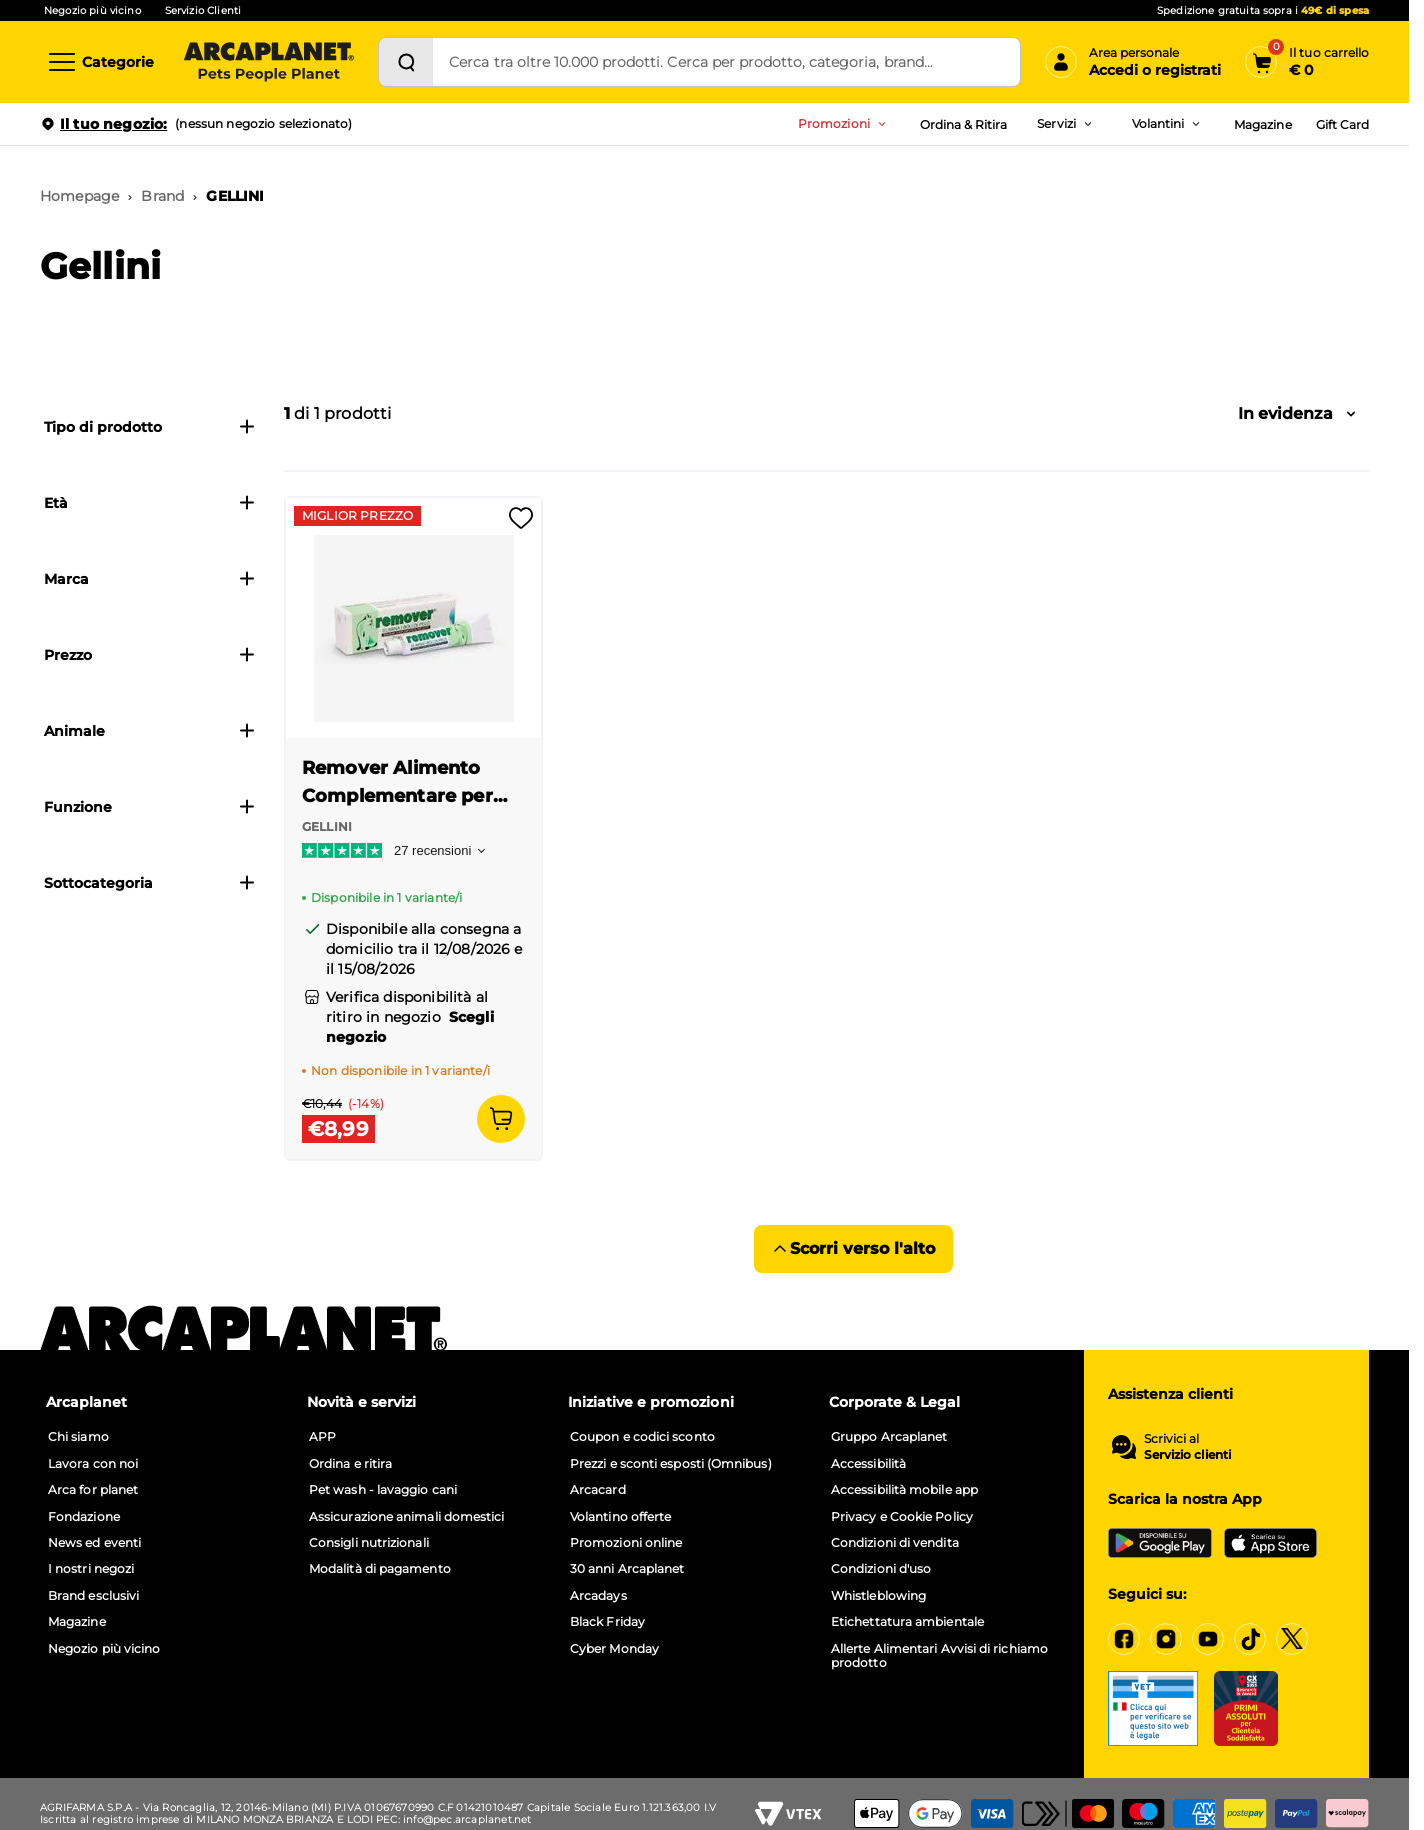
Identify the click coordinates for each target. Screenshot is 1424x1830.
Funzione (150, 807)
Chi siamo (78, 1437)
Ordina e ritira (350, 1464)
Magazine (1262, 124)
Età (150, 503)
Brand (162, 196)
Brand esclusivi (93, 1596)
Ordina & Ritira (964, 124)
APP (322, 1437)
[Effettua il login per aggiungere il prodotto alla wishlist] (521, 524)
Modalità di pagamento (380, 1569)
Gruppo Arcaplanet (889, 1437)
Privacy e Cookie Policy (902, 1517)
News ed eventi (94, 1543)
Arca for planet (93, 1490)
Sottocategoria (150, 883)
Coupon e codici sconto (642, 1437)
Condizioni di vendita (895, 1543)
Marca (150, 579)
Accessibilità (868, 1464)
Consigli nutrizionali (369, 1543)
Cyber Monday (614, 1649)
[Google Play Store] (1160, 1543)
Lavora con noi (93, 1464)
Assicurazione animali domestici (406, 1517)
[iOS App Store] (1270, 1543)
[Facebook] (1124, 1639)
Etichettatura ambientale (907, 1622)
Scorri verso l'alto (853, 1248)
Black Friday (607, 1622)
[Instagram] (1166, 1639)
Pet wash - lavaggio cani (383, 1490)
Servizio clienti (1187, 1455)
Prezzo (150, 655)
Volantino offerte (620, 1517)
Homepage (79, 196)
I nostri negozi (91, 1569)
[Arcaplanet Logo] (269, 62)
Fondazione (84, 1517)
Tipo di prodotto (150, 427)
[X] (1292, 1639)
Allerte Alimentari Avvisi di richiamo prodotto (939, 1656)
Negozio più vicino (92, 10)
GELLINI (235, 196)
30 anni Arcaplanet (627, 1569)
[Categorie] (100, 62)
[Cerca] (406, 62)
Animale (150, 731)
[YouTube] (1208, 1639)
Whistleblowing (878, 1596)
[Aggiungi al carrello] (501, 1119)
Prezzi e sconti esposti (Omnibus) (671, 1464)
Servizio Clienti (203, 10)
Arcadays (598, 1596)
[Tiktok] (1250, 1639)
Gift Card (1342, 124)
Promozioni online (626, 1543)
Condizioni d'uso (881, 1569)
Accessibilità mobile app (904, 1490)
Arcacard (598, 1490)
